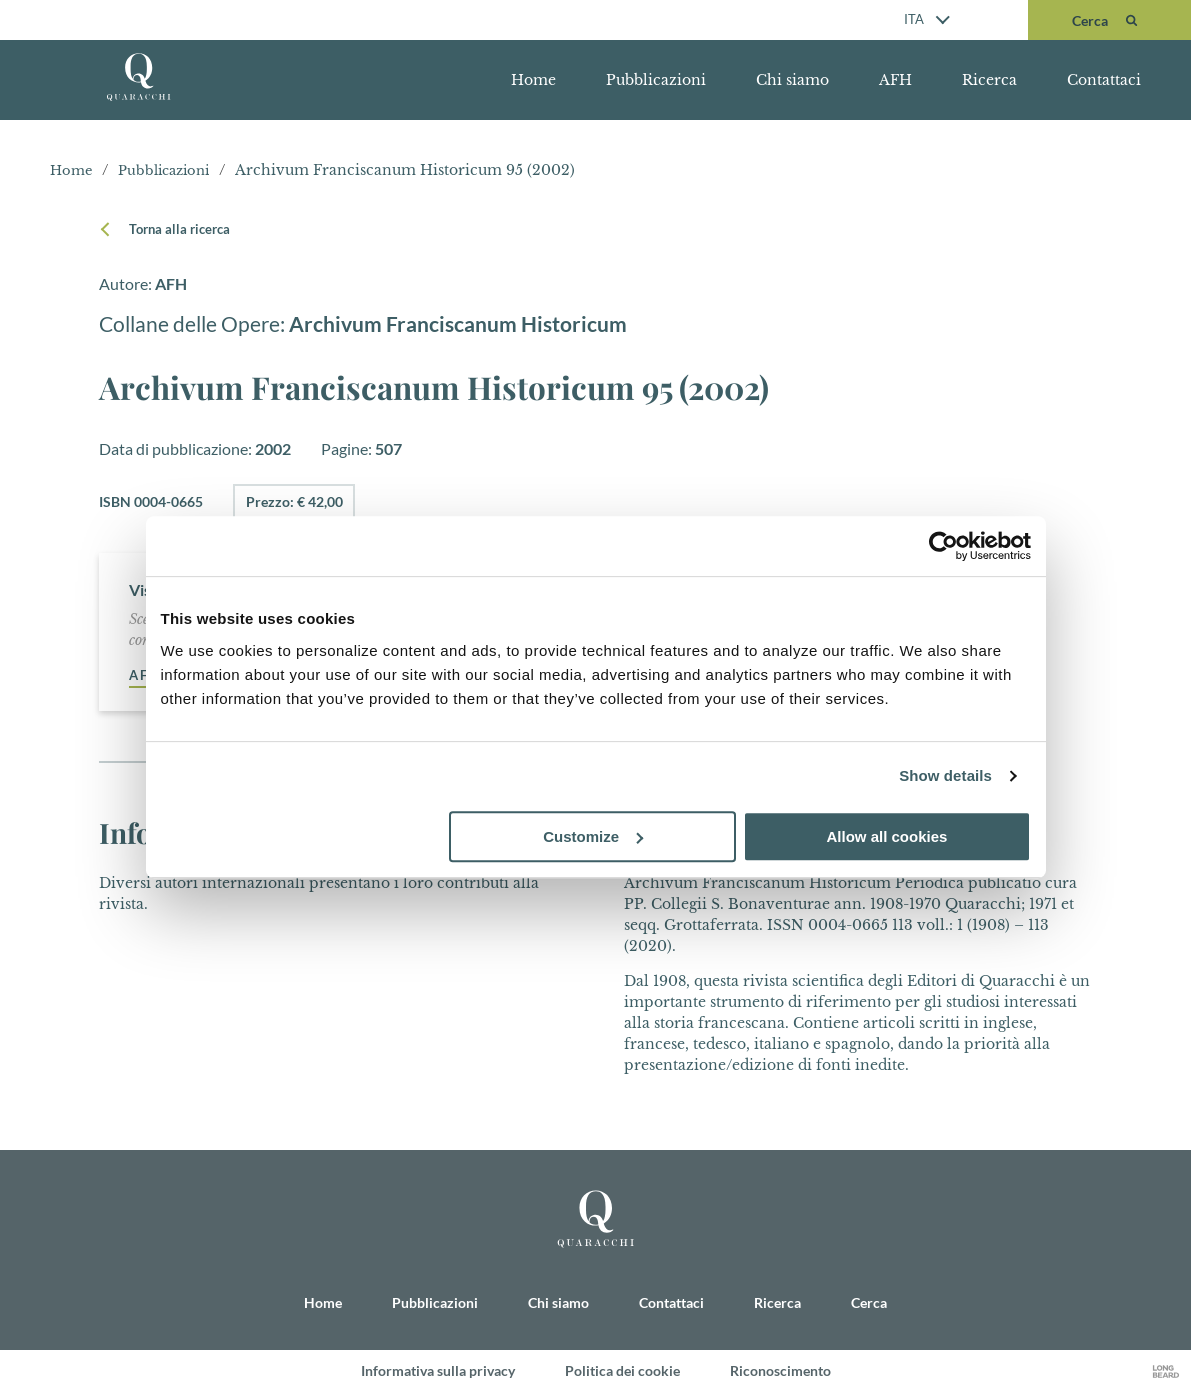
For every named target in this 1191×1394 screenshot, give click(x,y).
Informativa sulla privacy (438, 1371)
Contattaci (1104, 80)
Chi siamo (792, 80)
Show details (945, 775)
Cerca (869, 1303)
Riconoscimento (780, 1371)
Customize (593, 836)
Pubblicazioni (656, 80)
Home (533, 80)
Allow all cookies (887, 836)
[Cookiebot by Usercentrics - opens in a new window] (943, 546)
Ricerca (989, 80)
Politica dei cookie (622, 1371)
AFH (895, 80)
